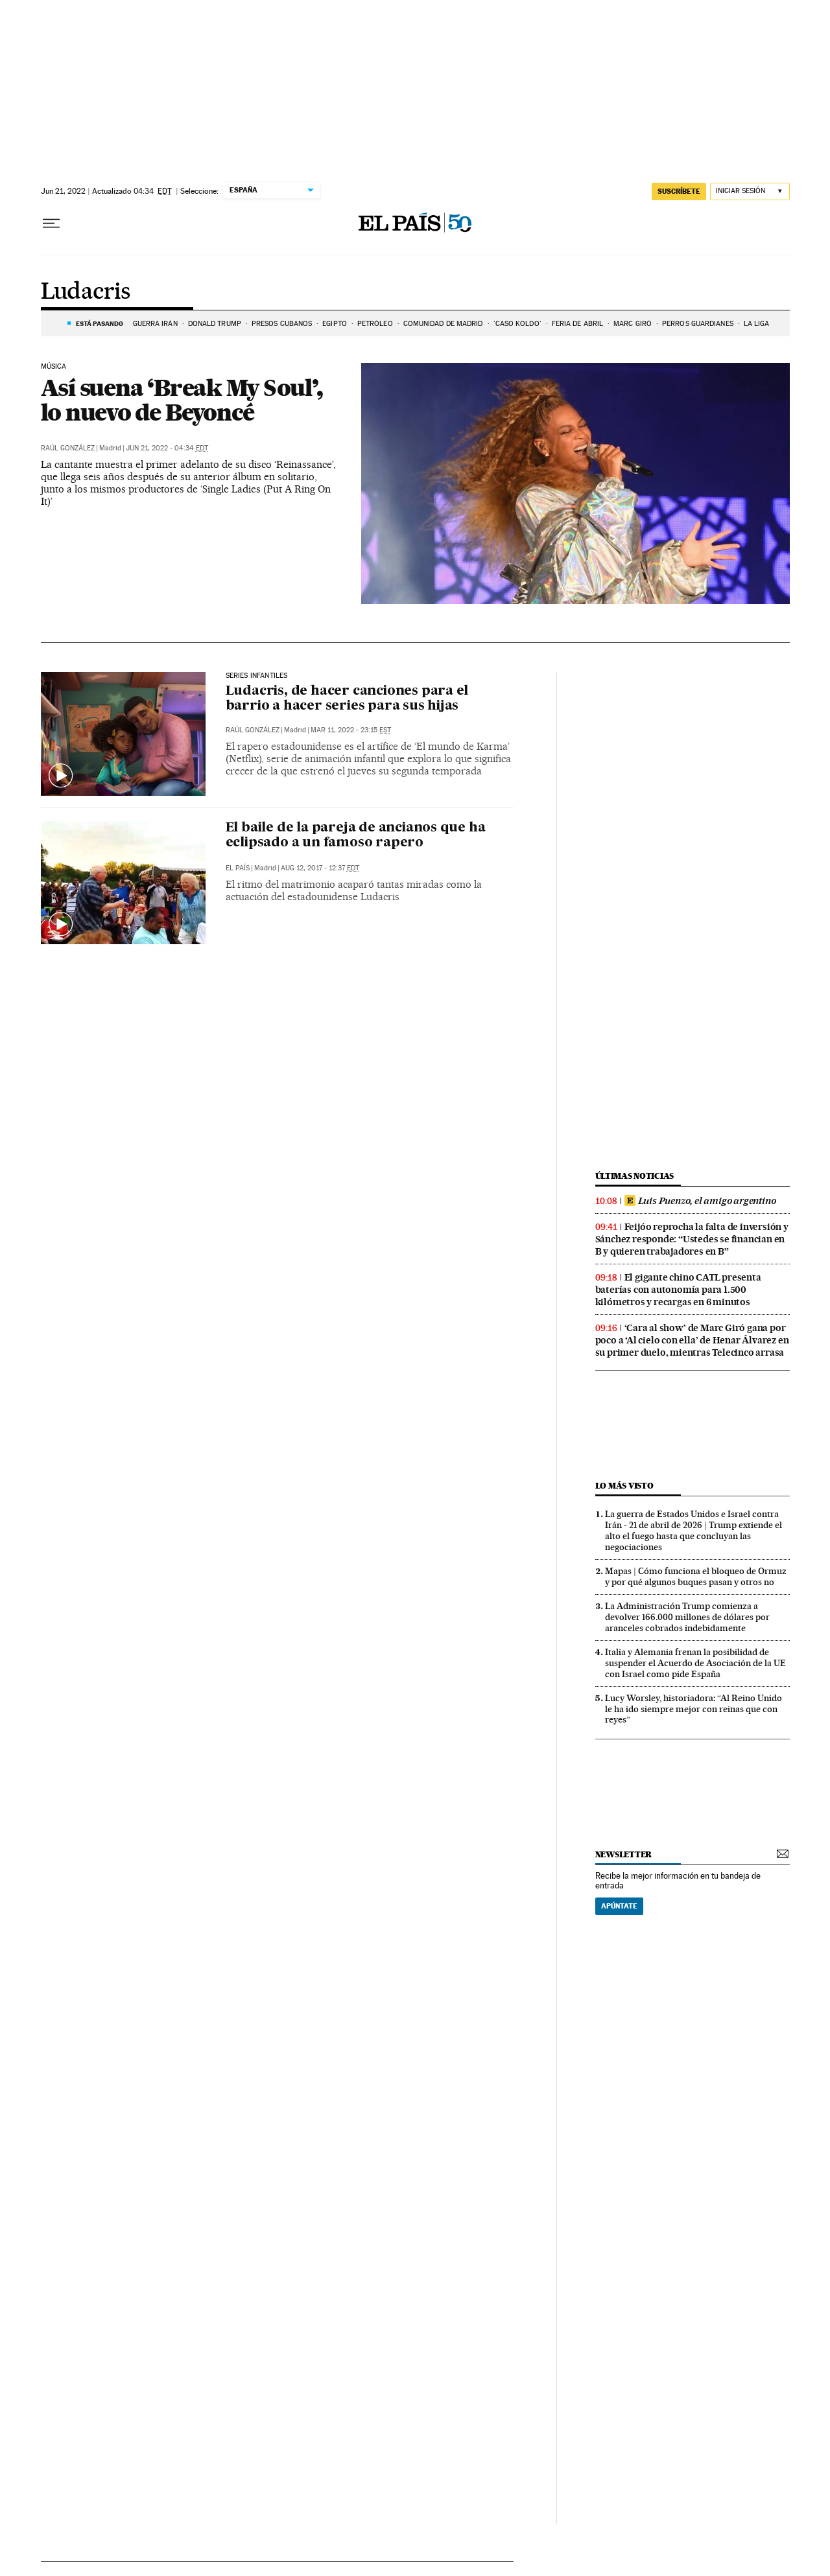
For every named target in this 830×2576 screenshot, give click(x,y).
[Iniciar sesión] (750, 191)
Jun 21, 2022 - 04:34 (167, 448)
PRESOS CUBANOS (282, 323)
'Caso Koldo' (517, 323)
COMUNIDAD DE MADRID (443, 323)
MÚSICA (54, 367)
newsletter (623, 1854)
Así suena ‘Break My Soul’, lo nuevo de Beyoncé (182, 399)
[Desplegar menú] (51, 223)
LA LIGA (757, 323)
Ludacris (85, 292)
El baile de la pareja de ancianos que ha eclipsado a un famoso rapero (356, 836)
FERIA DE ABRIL (577, 323)
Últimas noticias (634, 1176)
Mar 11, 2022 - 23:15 (351, 730)
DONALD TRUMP (214, 323)
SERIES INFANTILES (257, 676)
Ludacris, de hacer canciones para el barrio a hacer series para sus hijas (347, 699)
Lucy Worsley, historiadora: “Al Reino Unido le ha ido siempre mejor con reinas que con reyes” (693, 1709)
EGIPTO (334, 323)
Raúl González (68, 448)
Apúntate (619, 1905)
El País (238, 868)
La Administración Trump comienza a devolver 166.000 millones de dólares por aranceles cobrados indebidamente (687, 1617)
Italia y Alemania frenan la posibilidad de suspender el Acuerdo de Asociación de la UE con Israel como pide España (695, 1663)
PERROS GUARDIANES (697, 323)
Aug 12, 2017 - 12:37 (320, 868)
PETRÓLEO (375, 323)
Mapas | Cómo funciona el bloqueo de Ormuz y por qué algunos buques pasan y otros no (696, 1576)
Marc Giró (632, 323)
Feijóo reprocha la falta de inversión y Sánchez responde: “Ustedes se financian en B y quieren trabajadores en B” (691, 1239)
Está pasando (99, 323)
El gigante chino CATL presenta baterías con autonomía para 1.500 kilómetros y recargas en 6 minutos (678, 1289)
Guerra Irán (155, 323)
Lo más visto (624, 1486)
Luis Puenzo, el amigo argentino (700, 1201)
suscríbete (679, 191)
